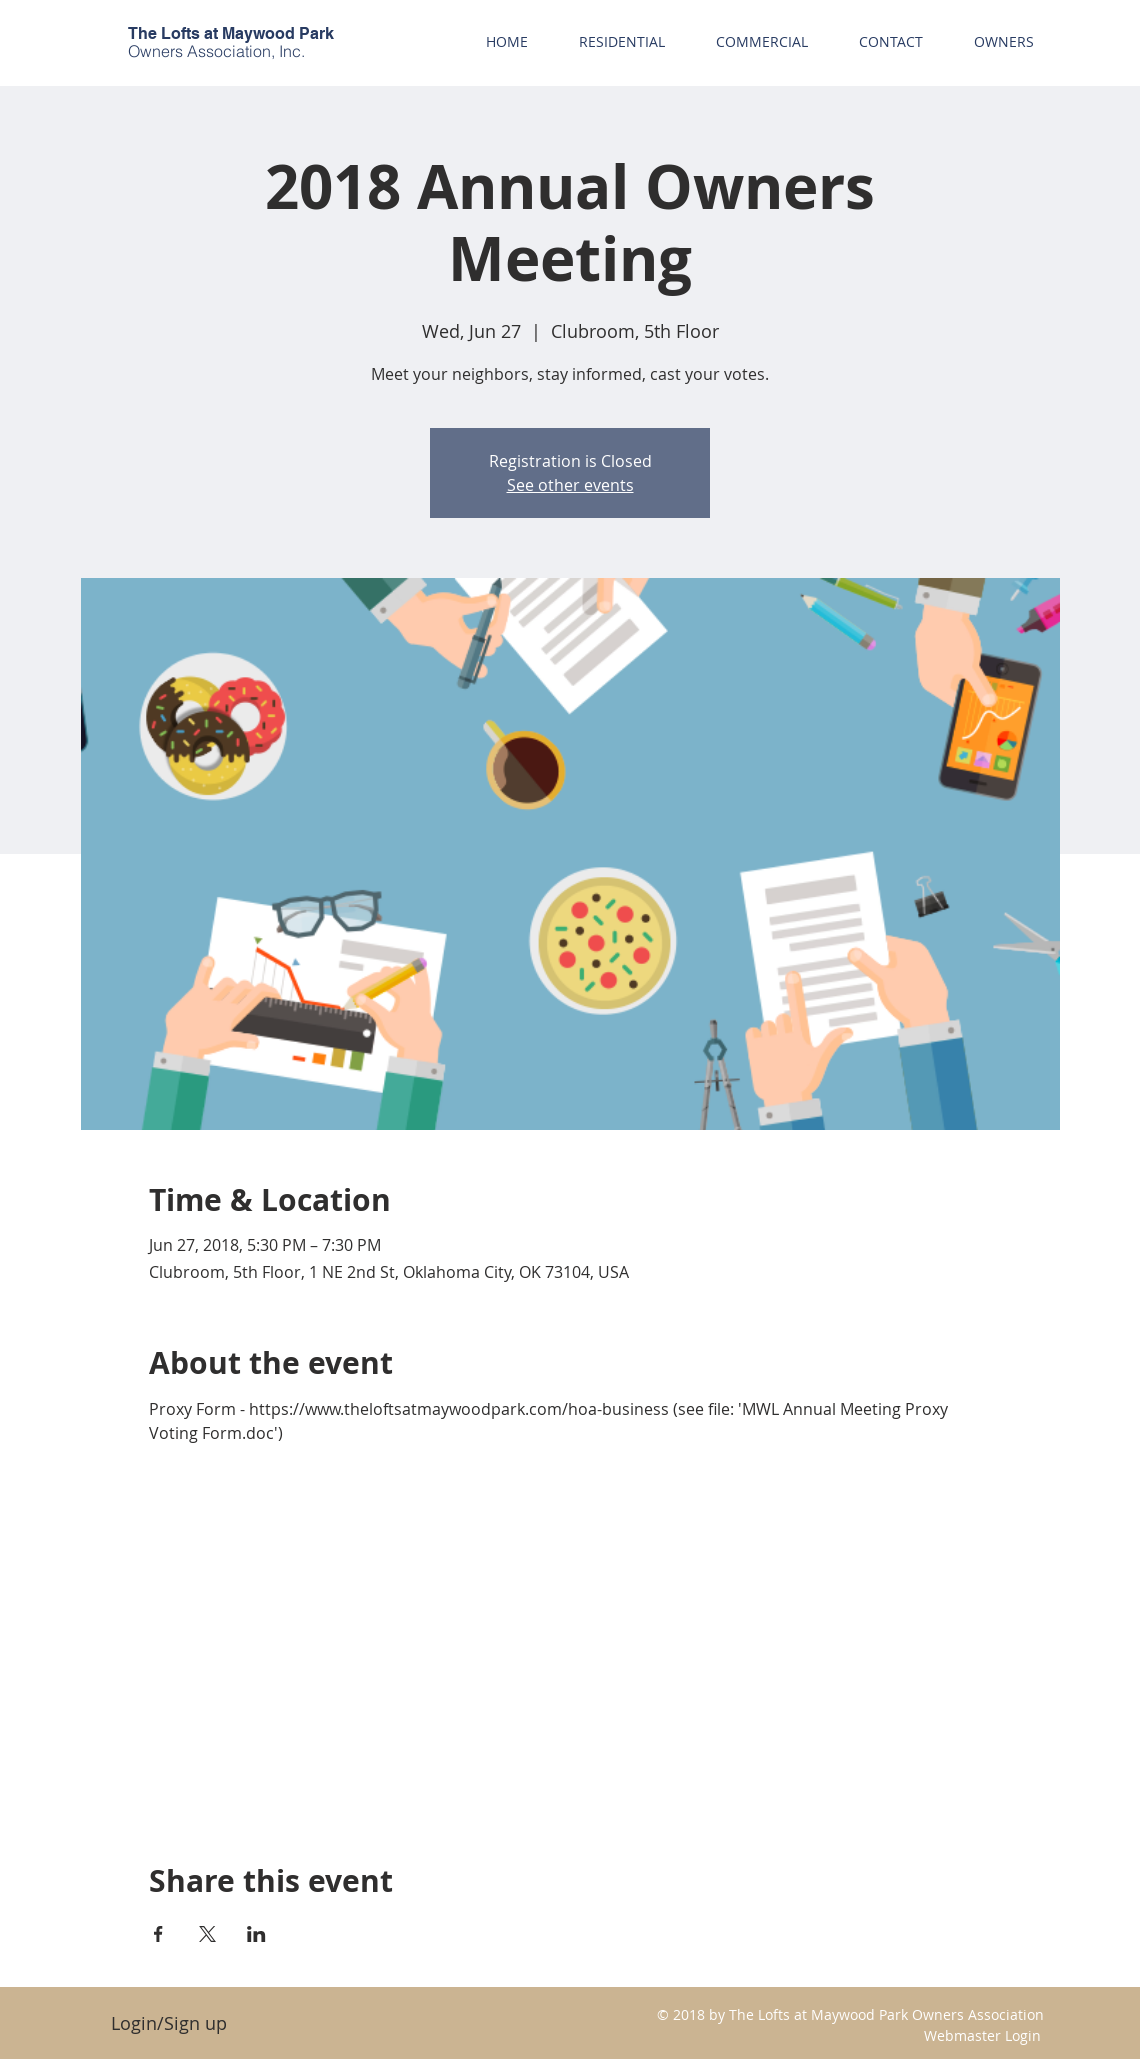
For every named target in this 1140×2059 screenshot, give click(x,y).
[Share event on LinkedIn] (256, 1934)
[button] (1003, 41)
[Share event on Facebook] (158, 1934)
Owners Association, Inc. (216, 51)
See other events (570, 485)
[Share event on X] (207, 1934)
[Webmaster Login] (982, 2035)
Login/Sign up (169, 2023)
